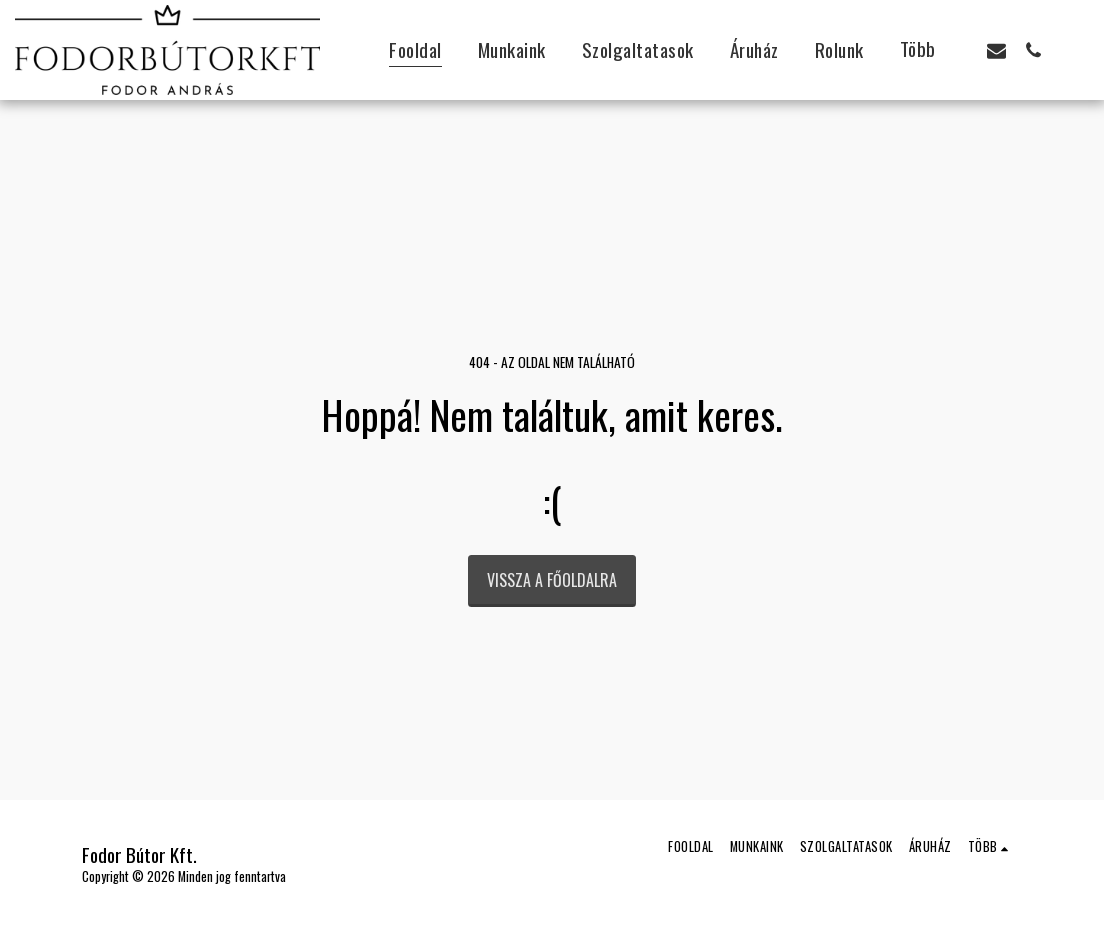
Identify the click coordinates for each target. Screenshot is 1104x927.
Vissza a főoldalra (552, 580)
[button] (996, 50)
